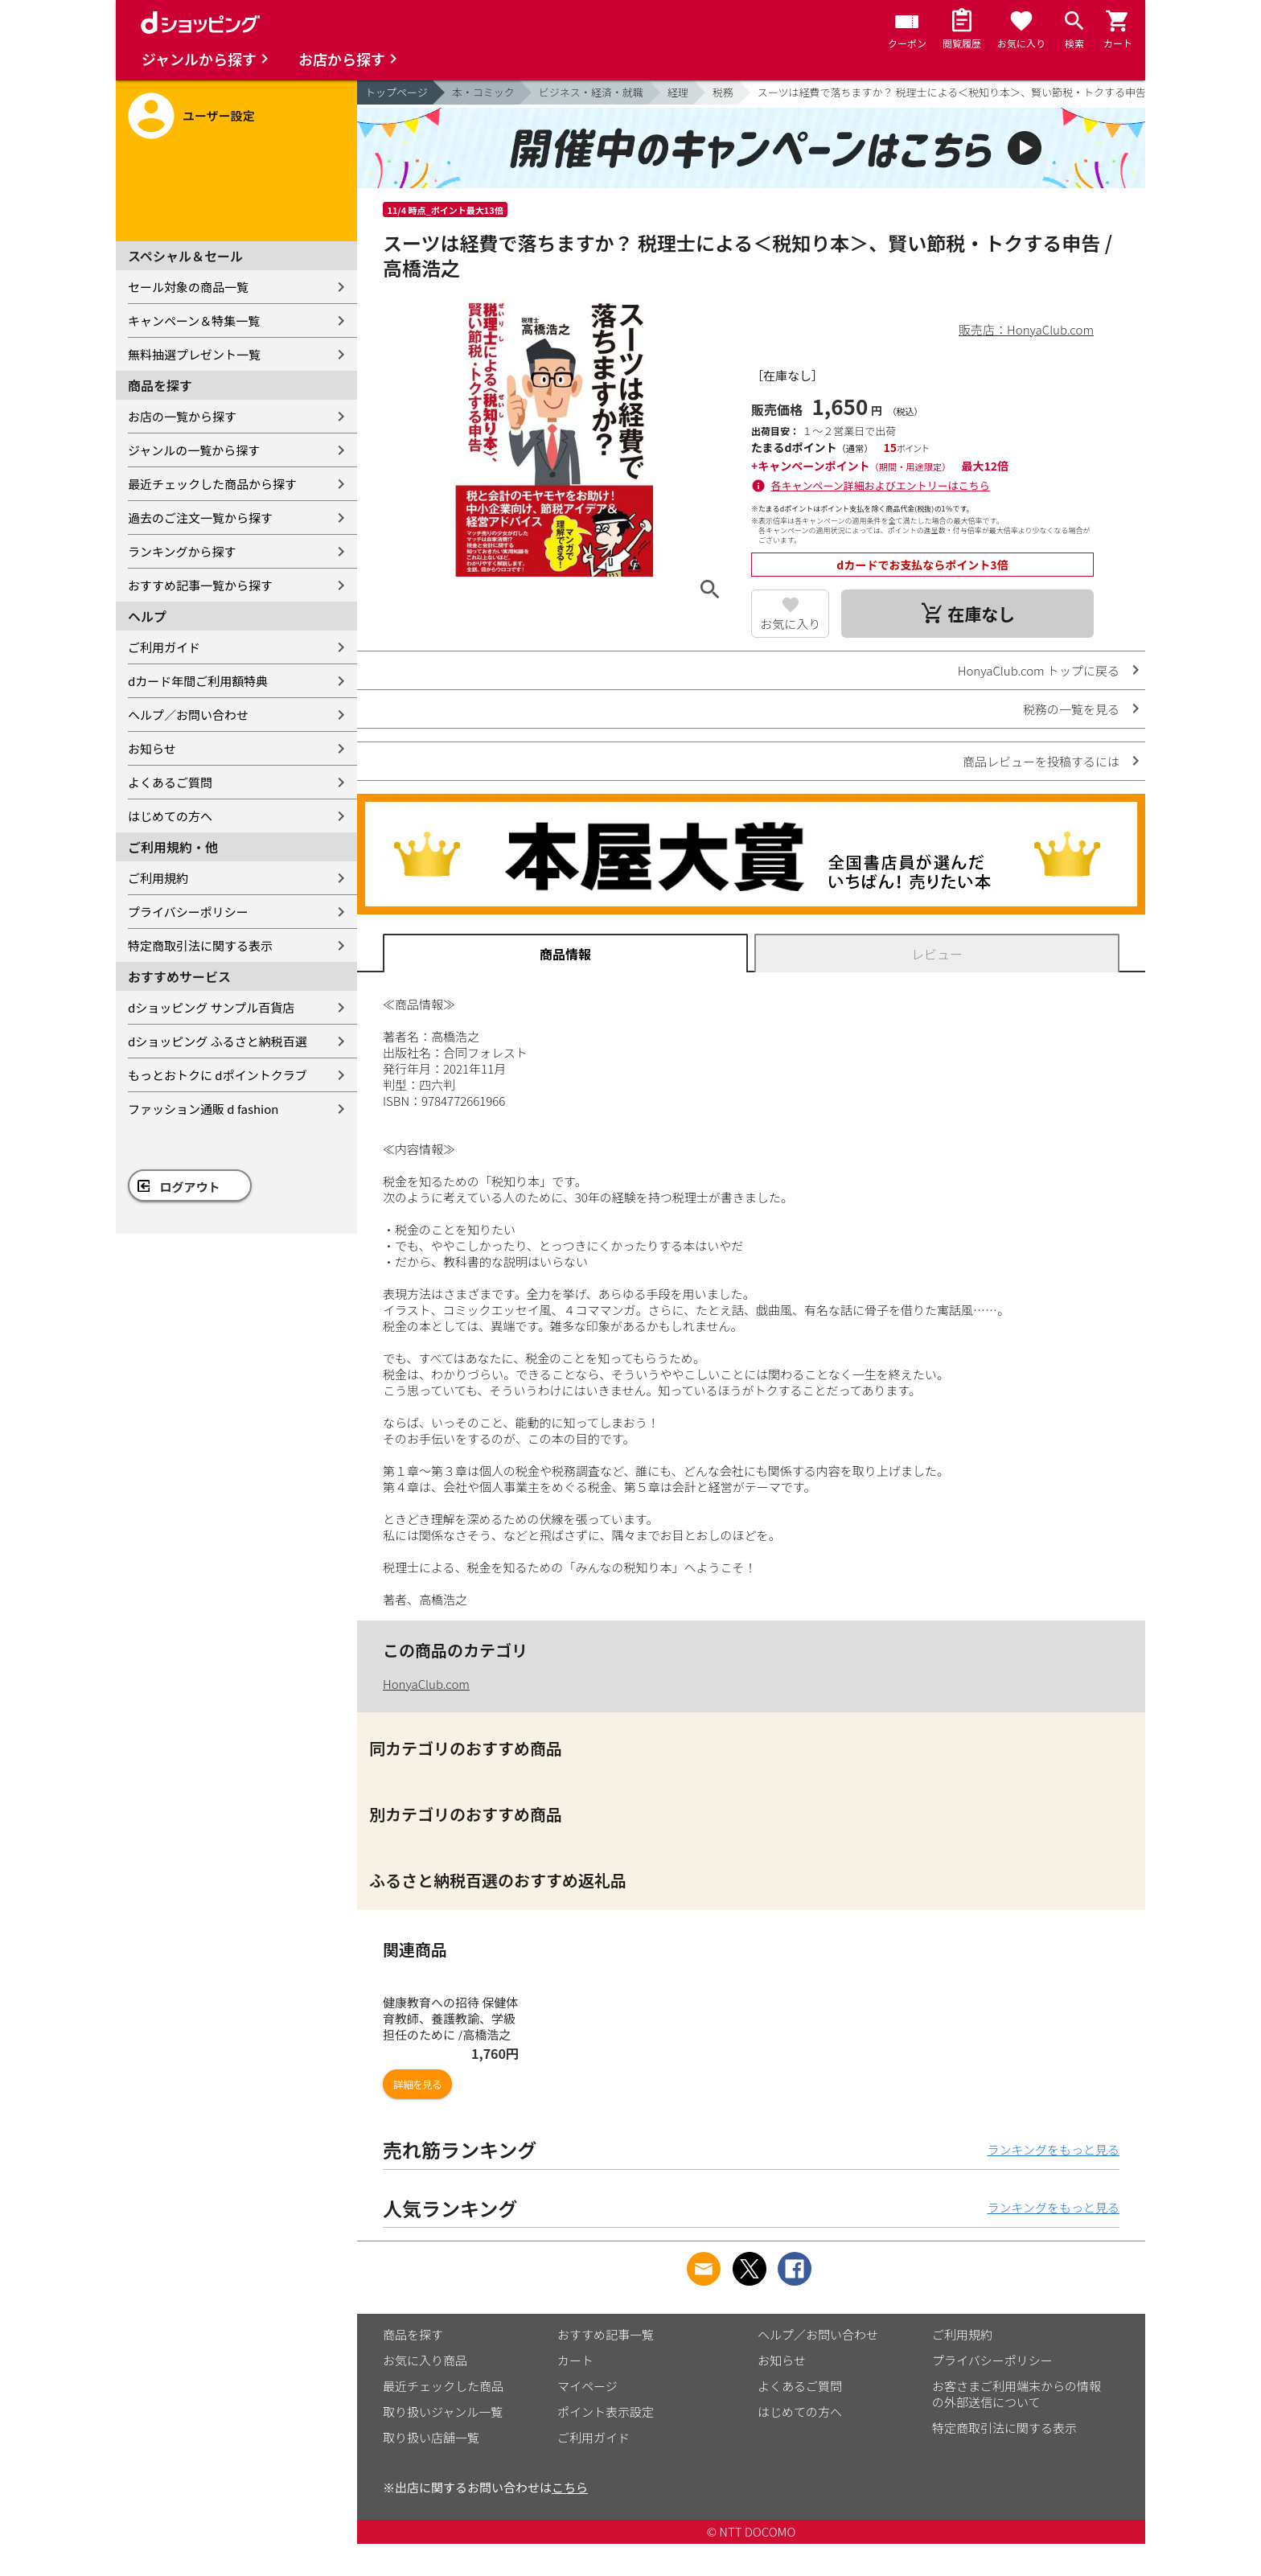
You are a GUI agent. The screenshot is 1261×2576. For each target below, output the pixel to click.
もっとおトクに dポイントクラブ (217, 1074)
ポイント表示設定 (605, 2411)
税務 (723, 92)
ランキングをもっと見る (1053, 2149)
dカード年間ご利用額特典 (198, 680)
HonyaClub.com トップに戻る (1038, 670)
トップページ (396, 92)
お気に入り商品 (425, 2360)
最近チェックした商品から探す (212, 483)
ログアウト (190, 1186)
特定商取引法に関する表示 (200, 945)
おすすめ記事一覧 (605, 2334)
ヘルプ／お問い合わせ (188, 714)
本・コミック (483, 92)
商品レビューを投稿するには (1041, 761)
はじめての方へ (170, 815)
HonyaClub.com (426, 1683)
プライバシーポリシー (188, 911)
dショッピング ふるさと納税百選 (217, 1041)
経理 (677, 92)
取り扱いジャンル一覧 (443, 2411)
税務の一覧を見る (1071, 709)
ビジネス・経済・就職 (591, 92)
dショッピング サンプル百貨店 (211, 1007)
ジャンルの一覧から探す (194, 450)
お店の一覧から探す (182, 416)
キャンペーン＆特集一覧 (194, 320)
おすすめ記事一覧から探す (200, 585)
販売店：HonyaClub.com (1026, 329)
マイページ (587, 2385)
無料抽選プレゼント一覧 (194, 354)
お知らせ (152, 748)
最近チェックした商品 (443, 2385)
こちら (570, 2487)
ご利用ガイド (164, 647)
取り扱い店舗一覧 (431, 2437)
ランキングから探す (182, 551)
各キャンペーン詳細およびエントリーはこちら (880, 485)
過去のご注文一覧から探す (200, 517)
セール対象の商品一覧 (188, 286)
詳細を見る (417, 2084)
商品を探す (413, 2334)
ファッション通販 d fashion (203, 1108)
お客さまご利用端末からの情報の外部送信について (1016, 2393)
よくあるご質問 (170, 782)
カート (575, 2360)
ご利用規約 (158, 877)
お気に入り (790, 623)
